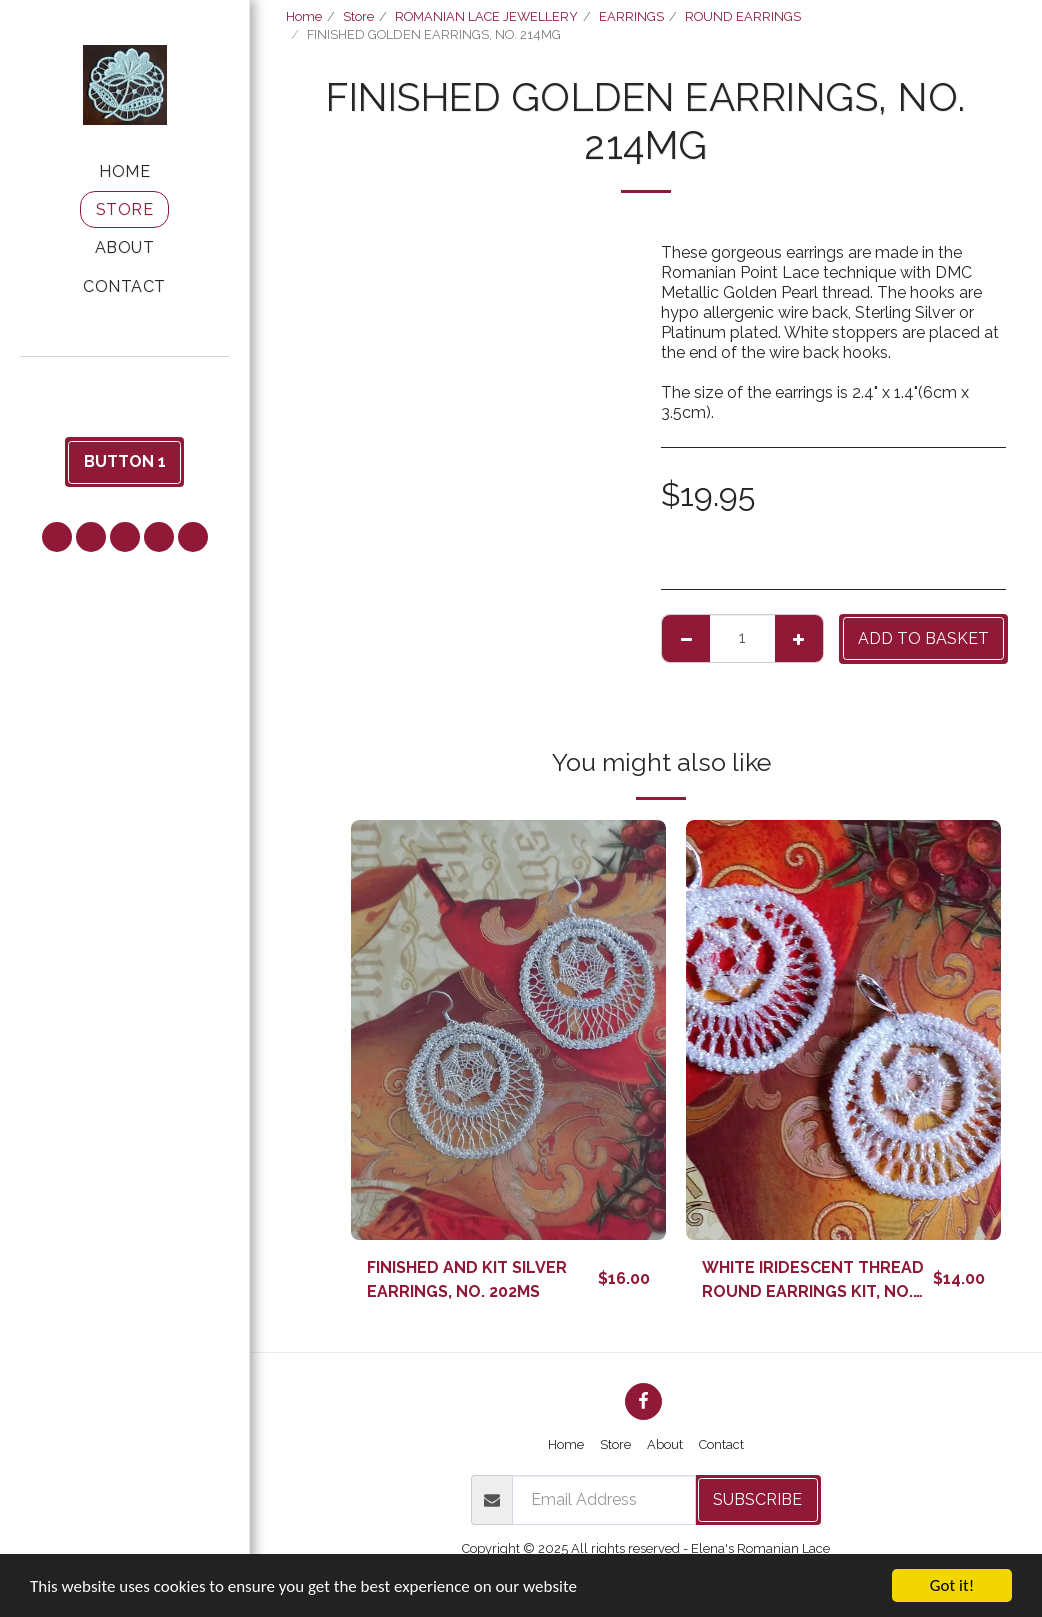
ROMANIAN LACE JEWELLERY (486, 16)
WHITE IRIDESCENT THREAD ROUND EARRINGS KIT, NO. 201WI (813, 1281)
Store (358, 16)
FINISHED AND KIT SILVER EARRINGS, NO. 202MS (467, 1279)
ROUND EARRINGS (743, 16)
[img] (508, 1030)
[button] (125, 383)
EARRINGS (631, 16)
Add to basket (923, 638)
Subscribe (757, 1499)
